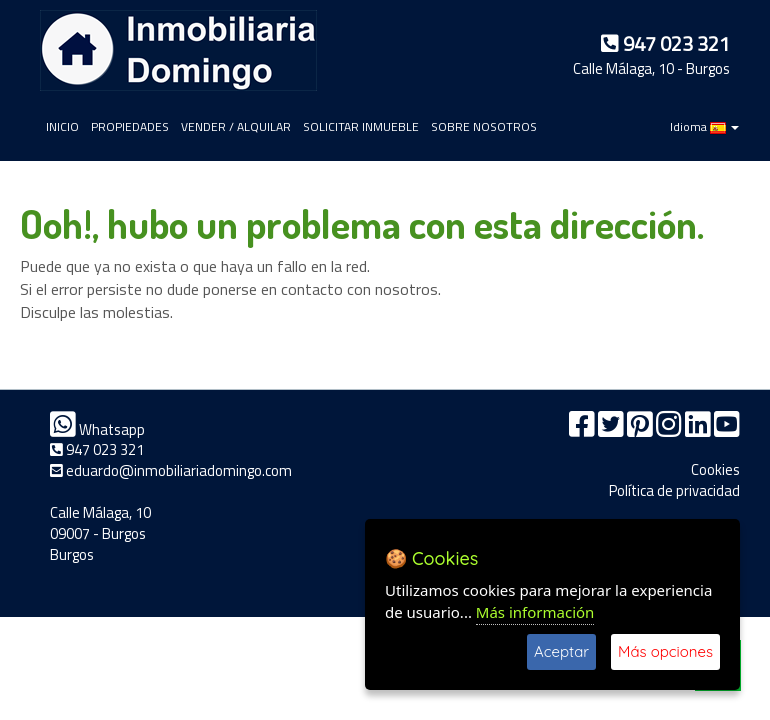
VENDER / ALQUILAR (236, 126)
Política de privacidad (674, 490)
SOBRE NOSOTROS (484, 126)
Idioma (704, 126)
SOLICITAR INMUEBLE (361, 126)
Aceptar (561, 651)
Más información (535, 612)
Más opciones (665, 651)
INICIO (62, 126)
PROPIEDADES (130, 126)
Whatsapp (97, 429)
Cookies (715, 469)
